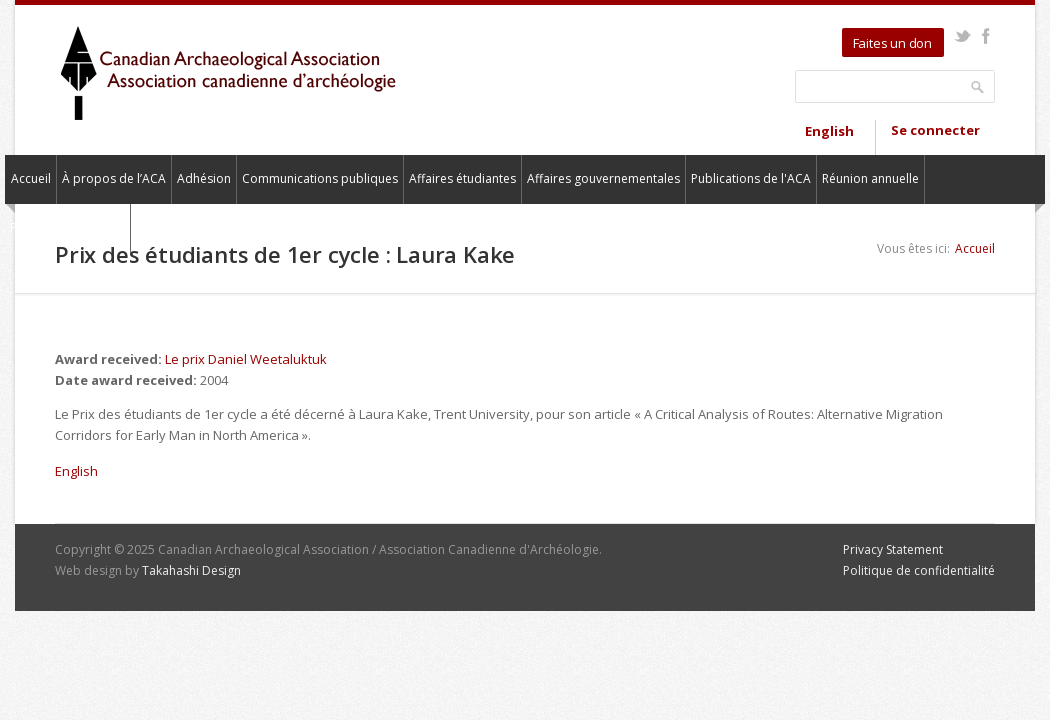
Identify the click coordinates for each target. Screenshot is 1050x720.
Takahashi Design (191, 570)
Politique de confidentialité (919, 570)
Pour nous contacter (67, 227)
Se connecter (935, 130)
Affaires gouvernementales (603, 178)
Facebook (985, 36)
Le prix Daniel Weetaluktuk (246, 359)
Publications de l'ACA (751, 178)
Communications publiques (320, 178)
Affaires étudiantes (462, 178)
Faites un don (892, 43)
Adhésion (204, 178)
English (829, 131)
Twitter (962, 36)
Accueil (31, 178)
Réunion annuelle (870, 178)
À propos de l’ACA (114, 178)
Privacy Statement (893, 549)
